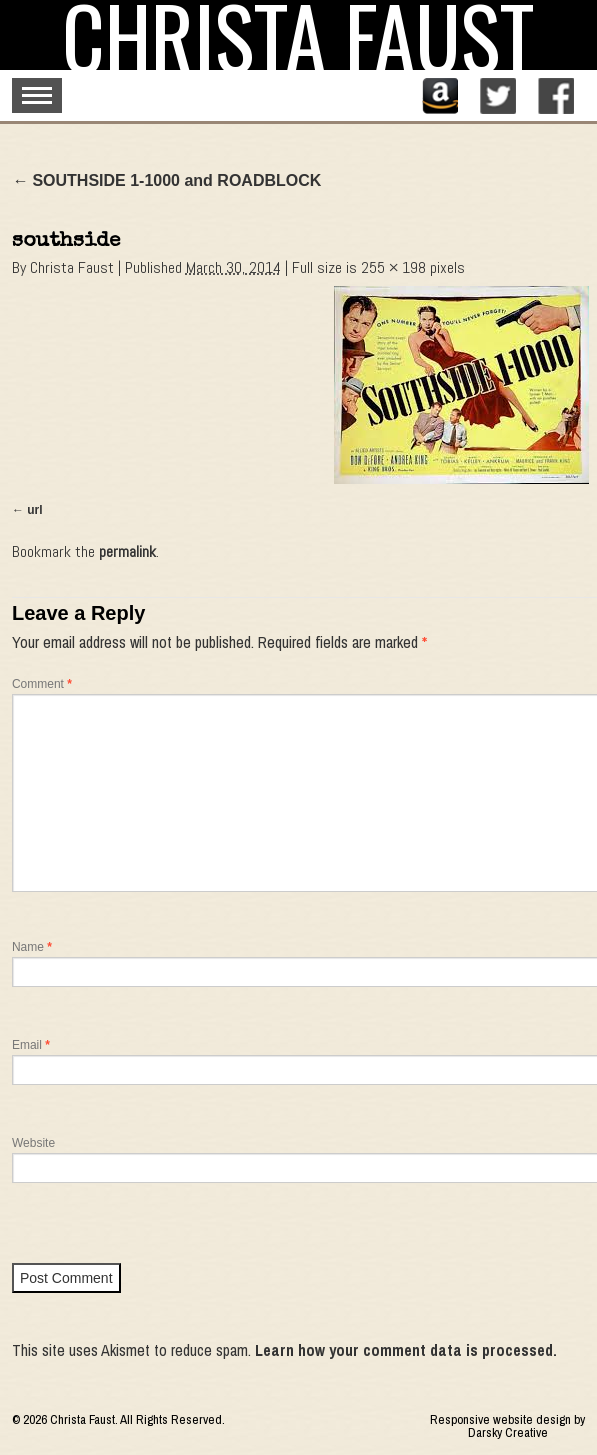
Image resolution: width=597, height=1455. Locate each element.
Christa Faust (72, 267)
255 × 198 (393, 267)
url (34, 510)
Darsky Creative (508, 1432)
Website (33, 1143)
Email (31, 1045)
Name (32, 947)
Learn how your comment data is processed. (406, 1350)
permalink (127, 551)
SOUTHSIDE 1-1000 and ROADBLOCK (166, 180)
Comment (42, 684)
